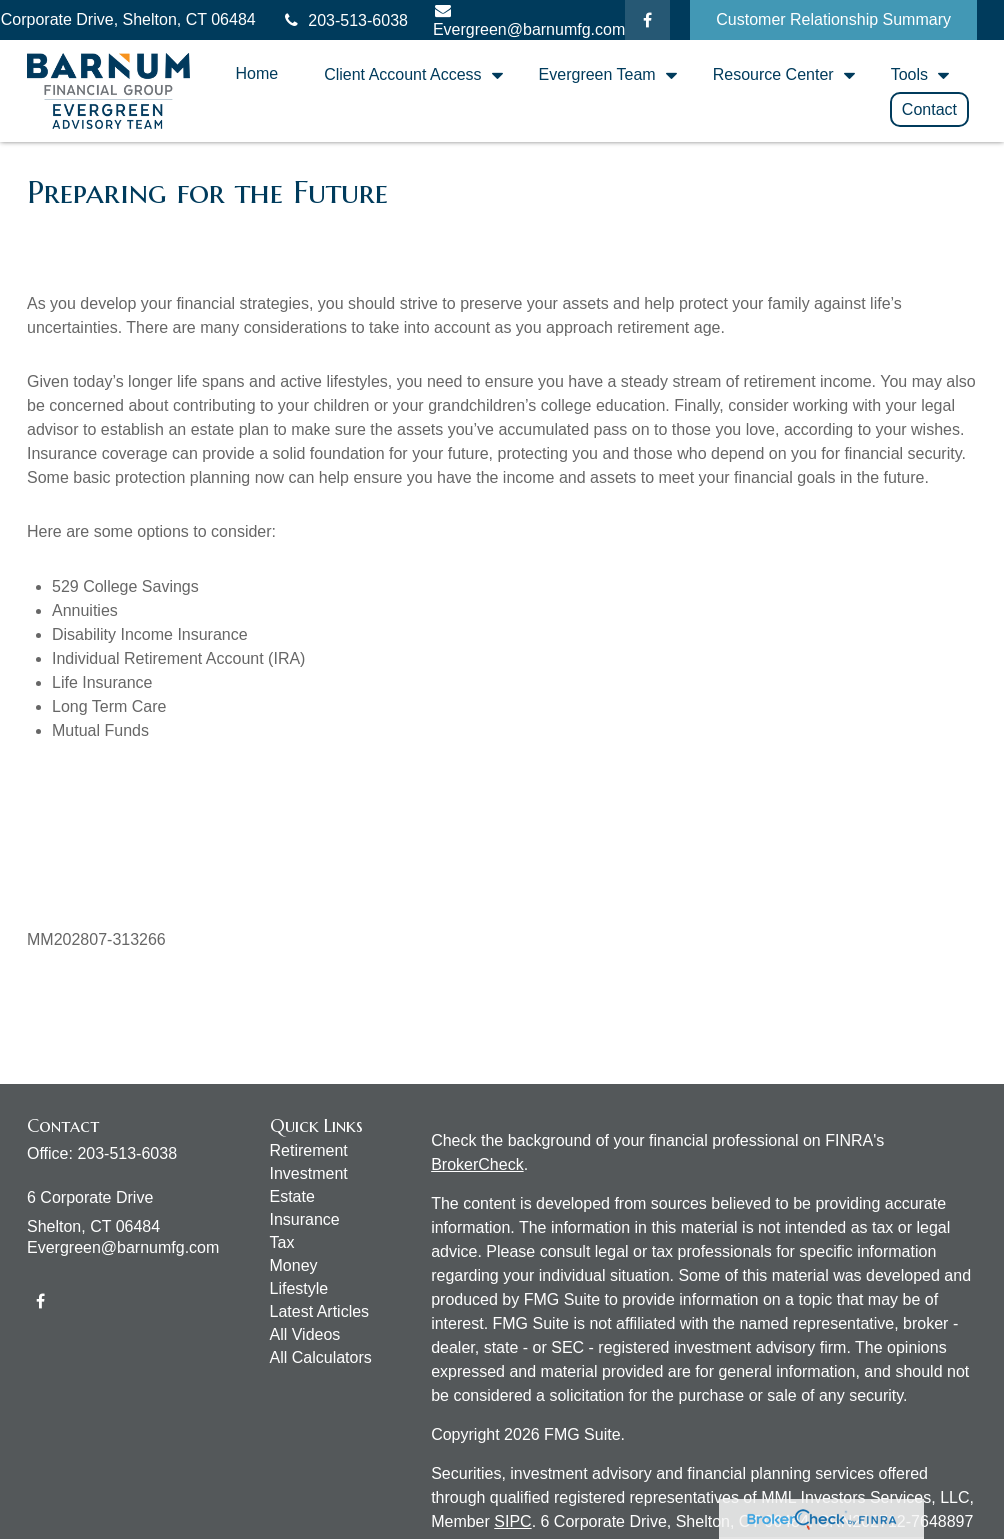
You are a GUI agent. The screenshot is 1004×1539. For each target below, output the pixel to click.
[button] (256, 73)
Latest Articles (320, 1311)
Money (294, 1265)
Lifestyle (299, 1288)
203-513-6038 (344, 20)
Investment (309, 1173)
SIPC (512, 1521)
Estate (292, 1196)
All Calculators (321, 1357)
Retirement (309, 1150)
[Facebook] (647, 20)
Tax (282, 1242)
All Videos (305, 1334)
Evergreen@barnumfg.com (123, 1247)
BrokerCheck (477, 1164)
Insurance (305, 1219)
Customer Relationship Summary (833, 19)
